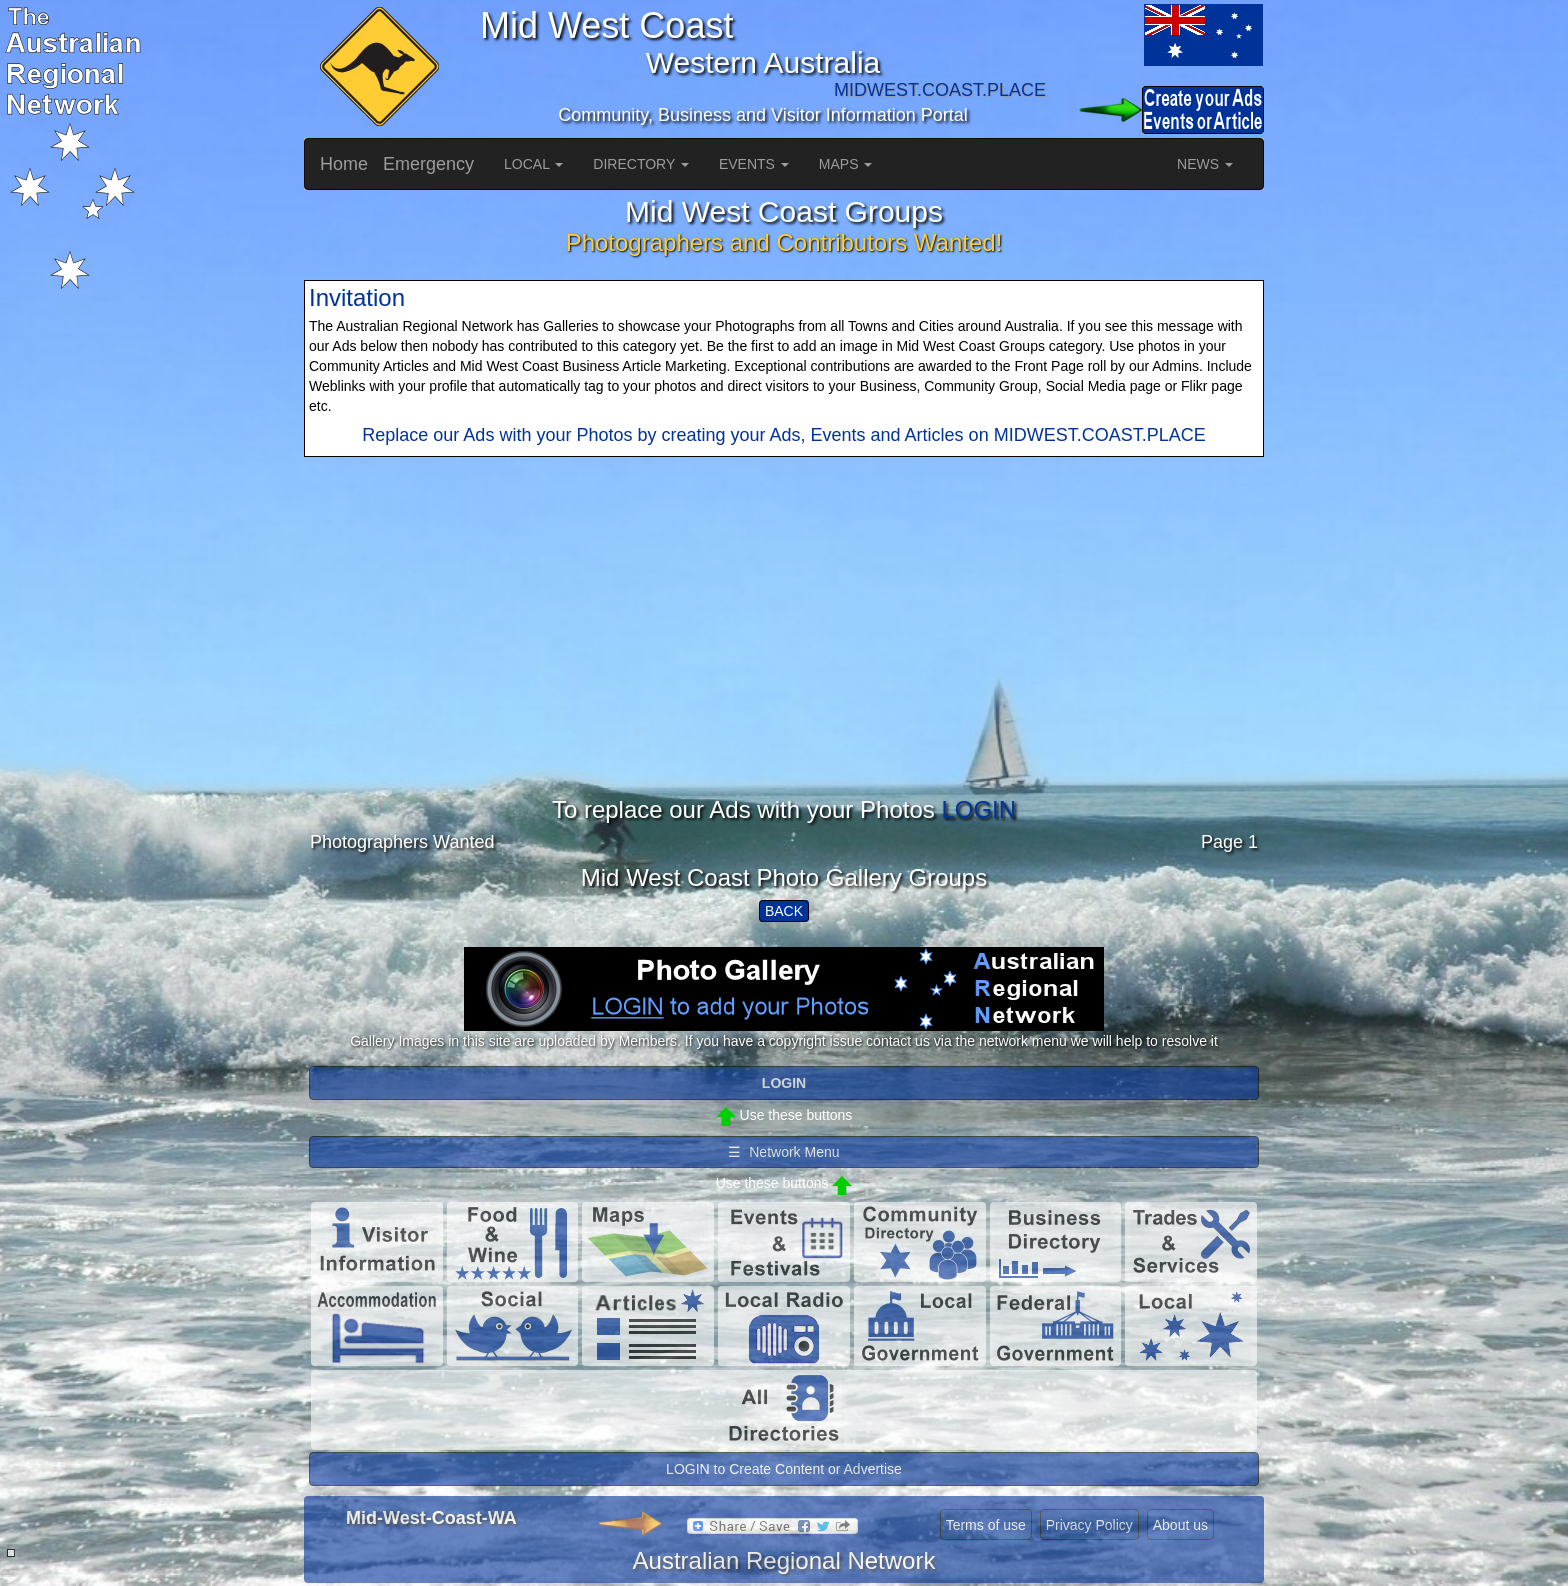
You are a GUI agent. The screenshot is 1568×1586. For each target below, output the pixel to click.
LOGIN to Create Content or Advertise (784, 1469)
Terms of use (986, 1525)
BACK (784, 911)
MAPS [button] (846, 164)
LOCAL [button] (533, 164)
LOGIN (978, 809)
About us (1180, 1525)
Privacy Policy (1089, 1525)
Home (344, 164)
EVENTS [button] (754, 164)
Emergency (428, 164)
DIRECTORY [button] (641, 164)
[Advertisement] (784, 657)
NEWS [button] (1205, 164)
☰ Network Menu (783, 1152)
